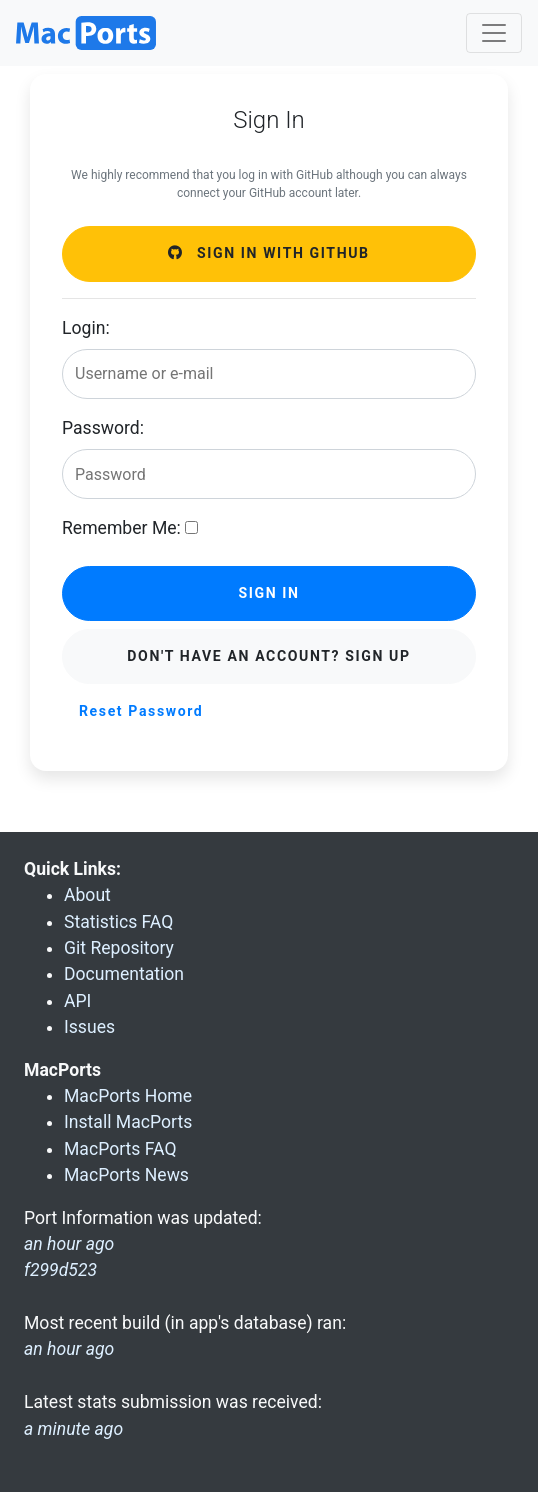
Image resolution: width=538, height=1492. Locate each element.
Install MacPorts (128, 1122)
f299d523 (60, 1270)
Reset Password (141, 711)
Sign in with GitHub (268, 253)
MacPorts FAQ (120, 1149)
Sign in (268, 593)
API (77, 1001)
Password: (103, 428)
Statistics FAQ (118, 922)
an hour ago (69, 1349)
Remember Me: (121, 528)
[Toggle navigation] (494, 33)
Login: (86, 328)
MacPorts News (126, 1175)
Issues (89, 1027)
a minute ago (73, 1429)
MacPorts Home (128, 1096)
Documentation (124, 974)
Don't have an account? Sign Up (268, 656)
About (87, 895)
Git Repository (119, 948)
